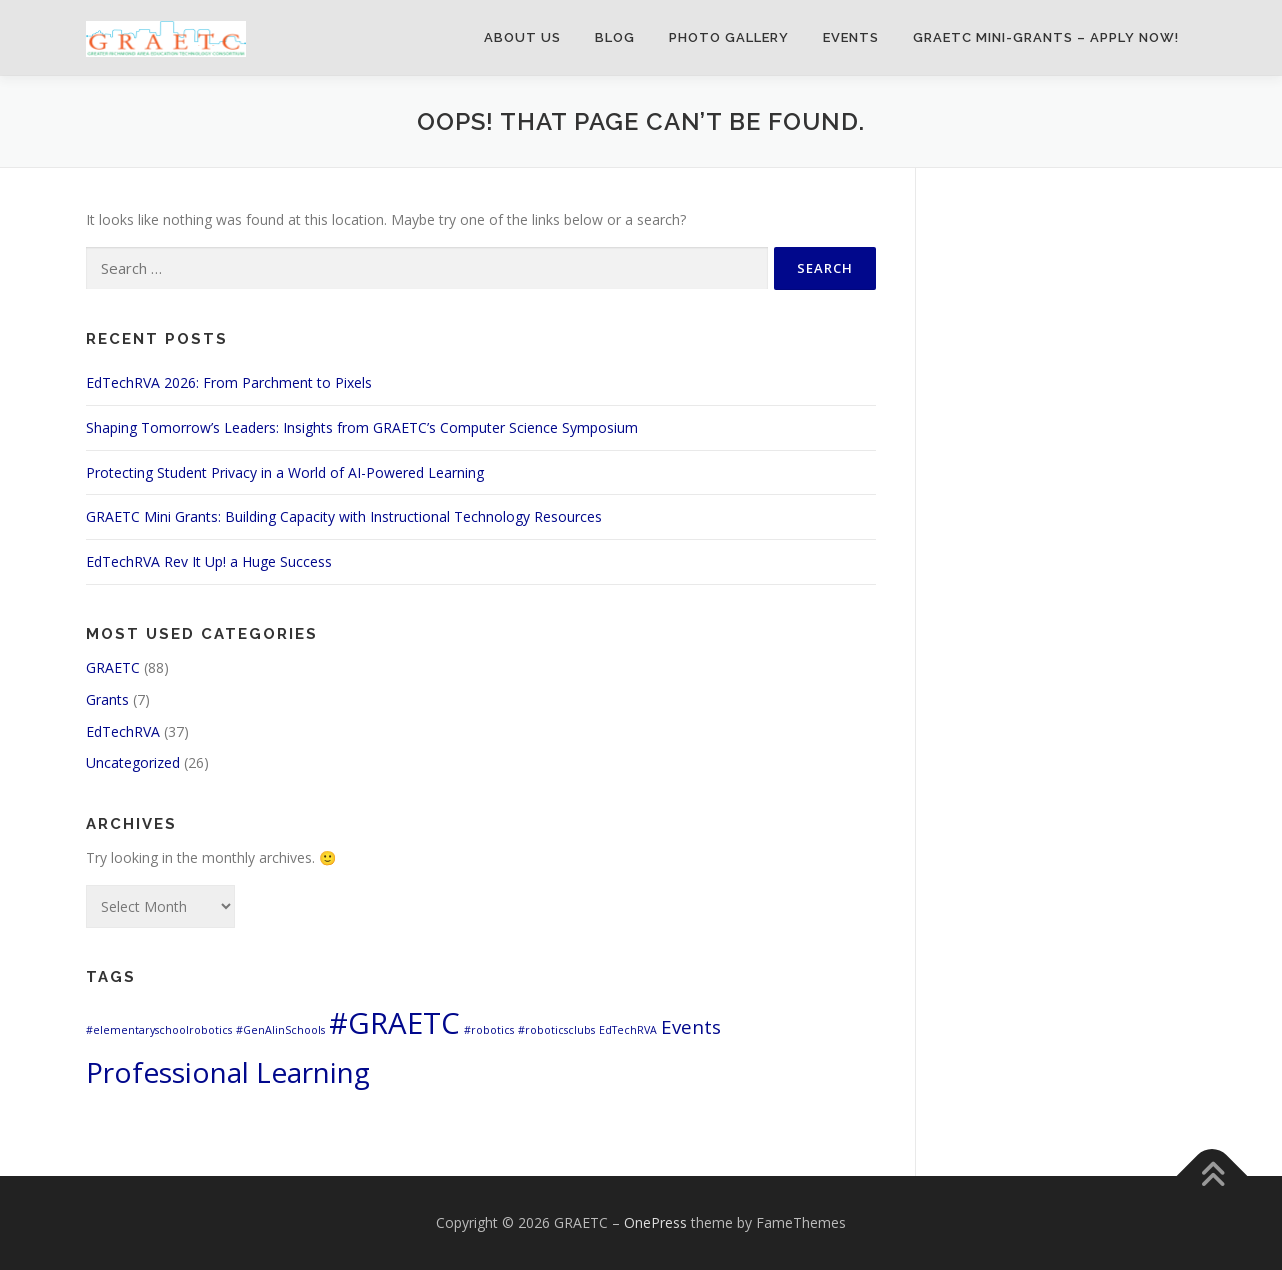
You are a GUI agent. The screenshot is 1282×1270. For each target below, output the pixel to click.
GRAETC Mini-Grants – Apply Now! (1046, 37)
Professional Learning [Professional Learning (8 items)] (228, 1072)
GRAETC (113, 667)
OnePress (655, 1222)
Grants (107, 699)
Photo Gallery (729, 37)
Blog (615, 37)
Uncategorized (133, 762)
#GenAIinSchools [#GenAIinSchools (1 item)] (280, 1030)
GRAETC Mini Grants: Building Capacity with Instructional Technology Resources (344, 516)
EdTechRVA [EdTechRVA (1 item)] (628, 1030)
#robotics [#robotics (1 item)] (489, 1030)
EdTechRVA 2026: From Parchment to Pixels (229, 382)
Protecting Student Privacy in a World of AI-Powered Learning (285, 472)
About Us (522, 37)
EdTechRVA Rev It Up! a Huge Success (209, 561)
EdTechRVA (123, 731)
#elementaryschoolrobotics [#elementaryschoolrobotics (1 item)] (159, 1030)
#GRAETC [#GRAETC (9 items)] (394, 1023)
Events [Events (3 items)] (691, 1026)
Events (851, 37)
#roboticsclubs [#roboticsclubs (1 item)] (556, 1030)
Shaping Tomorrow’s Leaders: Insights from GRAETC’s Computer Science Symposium (362, 427)
